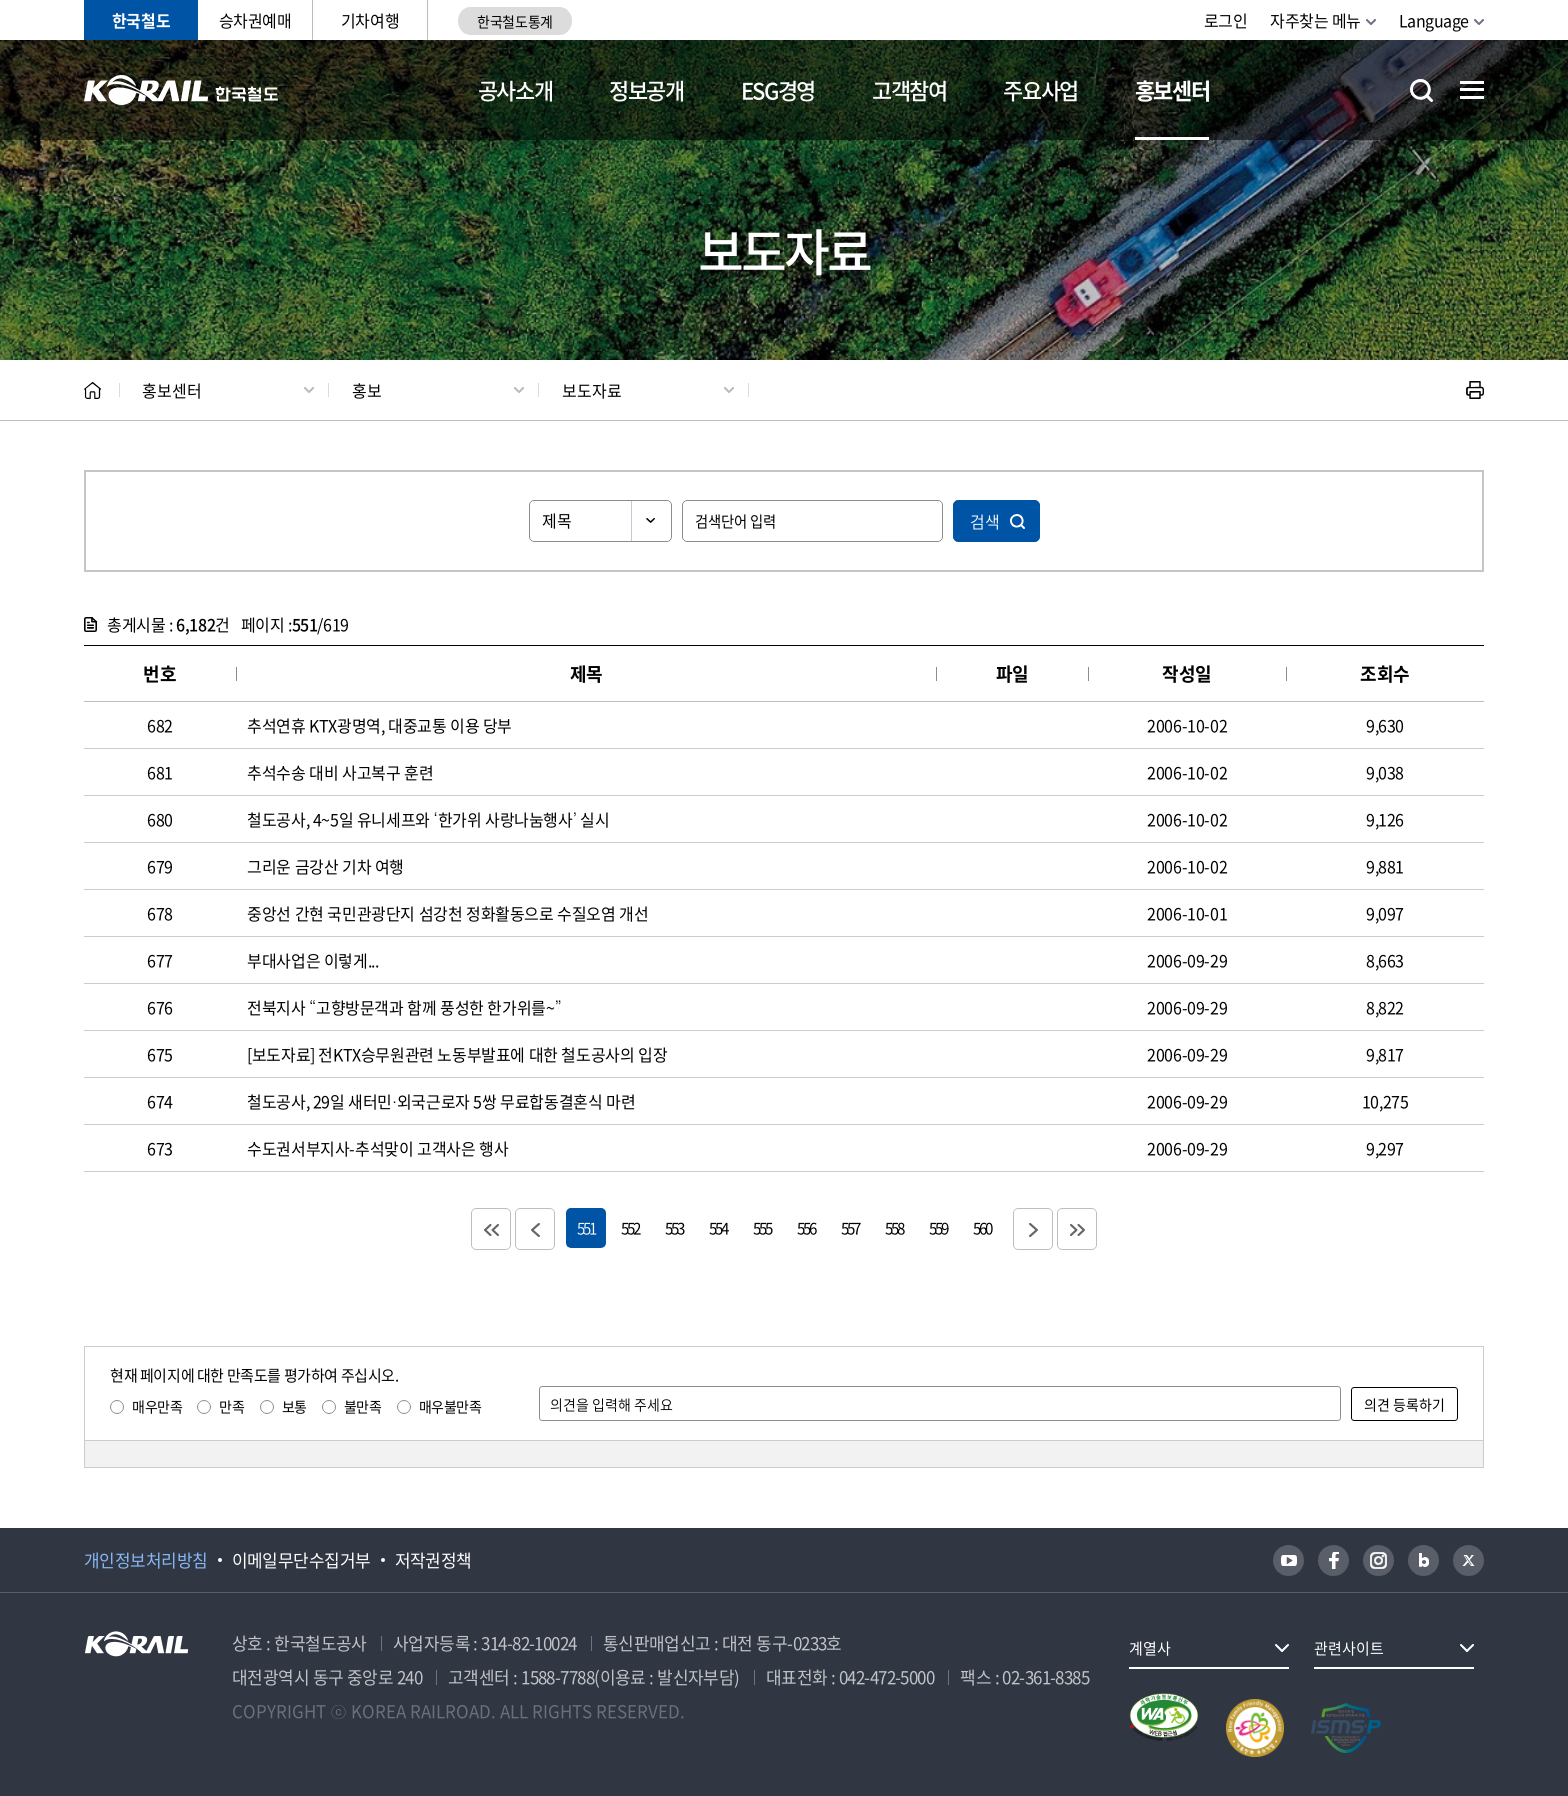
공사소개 (515, 89)
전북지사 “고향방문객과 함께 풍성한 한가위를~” (404, 1007)
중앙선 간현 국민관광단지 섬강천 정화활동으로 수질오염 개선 (447, 913)
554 (718, 1227)
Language (1434, 20)
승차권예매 (255, 20)
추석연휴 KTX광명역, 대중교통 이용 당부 (379, 725)
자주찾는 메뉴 (1315, 20)
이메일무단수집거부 (301, 1560)
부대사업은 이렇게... (312, 960)
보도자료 (592, 390)
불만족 (363, 1406)
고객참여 (909, 89)
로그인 (1226, 20)
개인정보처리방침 (146, 1560)
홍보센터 (1172, 89)
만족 (231, 1406)
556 (806, 1227)
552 (630, 1227)
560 (982, 1227)
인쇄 (1475, 390)
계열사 (1150, 1648)
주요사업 (1040, 89)
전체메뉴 (1472, 90)
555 (762, 1227)
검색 (985, 521)
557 (850, 1227)
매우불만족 (450, 1406)
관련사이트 (1349, 1648)
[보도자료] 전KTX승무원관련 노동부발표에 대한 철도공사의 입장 (457, 1054)
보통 (294, 1406)
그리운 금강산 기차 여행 (325, 866)
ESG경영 (778, 89)
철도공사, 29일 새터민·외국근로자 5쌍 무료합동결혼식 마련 (441, 1101)
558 (894, 1227)
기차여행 (370, 20)
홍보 (367, 390)
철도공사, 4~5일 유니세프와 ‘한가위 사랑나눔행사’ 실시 (428, 819)
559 (938, 1227)
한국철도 (141, 20)
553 (674, 1227)
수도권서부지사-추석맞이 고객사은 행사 (377, 1148)
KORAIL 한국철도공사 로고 (181, 90)
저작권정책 (433, 1560)
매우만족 (157, 1406)
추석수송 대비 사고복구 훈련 (340, 772)
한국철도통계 (514, 21)
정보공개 (646, 89)
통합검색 (1421, 90)
